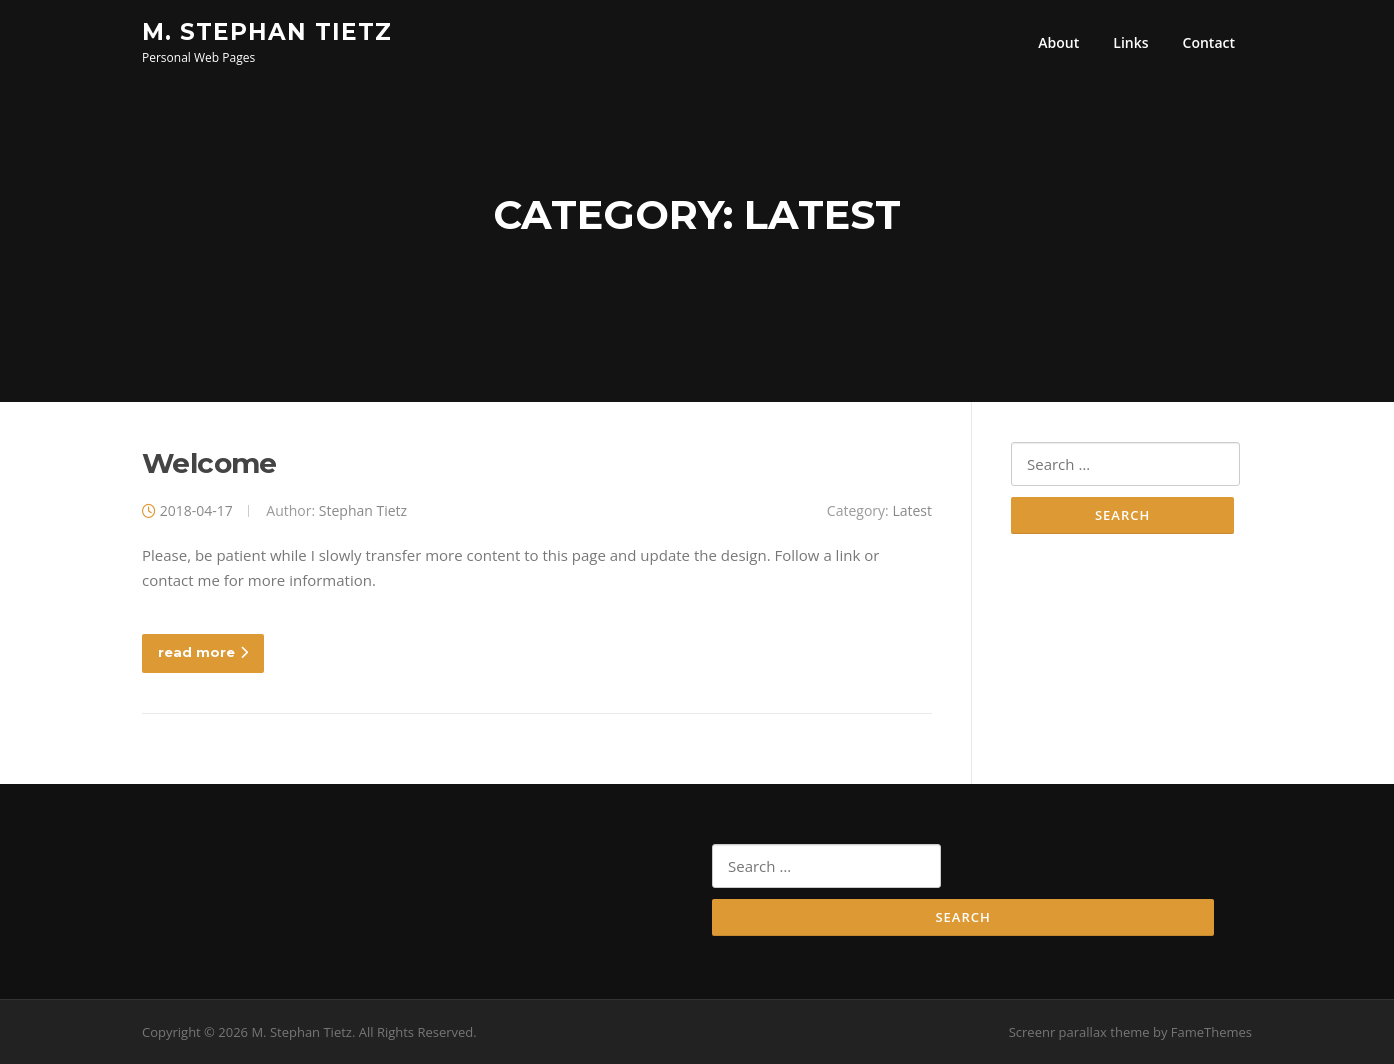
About (1058, 42)
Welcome (209, 463)
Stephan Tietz (363, 510)
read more (203, 652)
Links (1130, 42)
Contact (1209, 42)
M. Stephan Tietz (267, 31)
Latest (912, 510)
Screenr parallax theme (1079, 1032)
